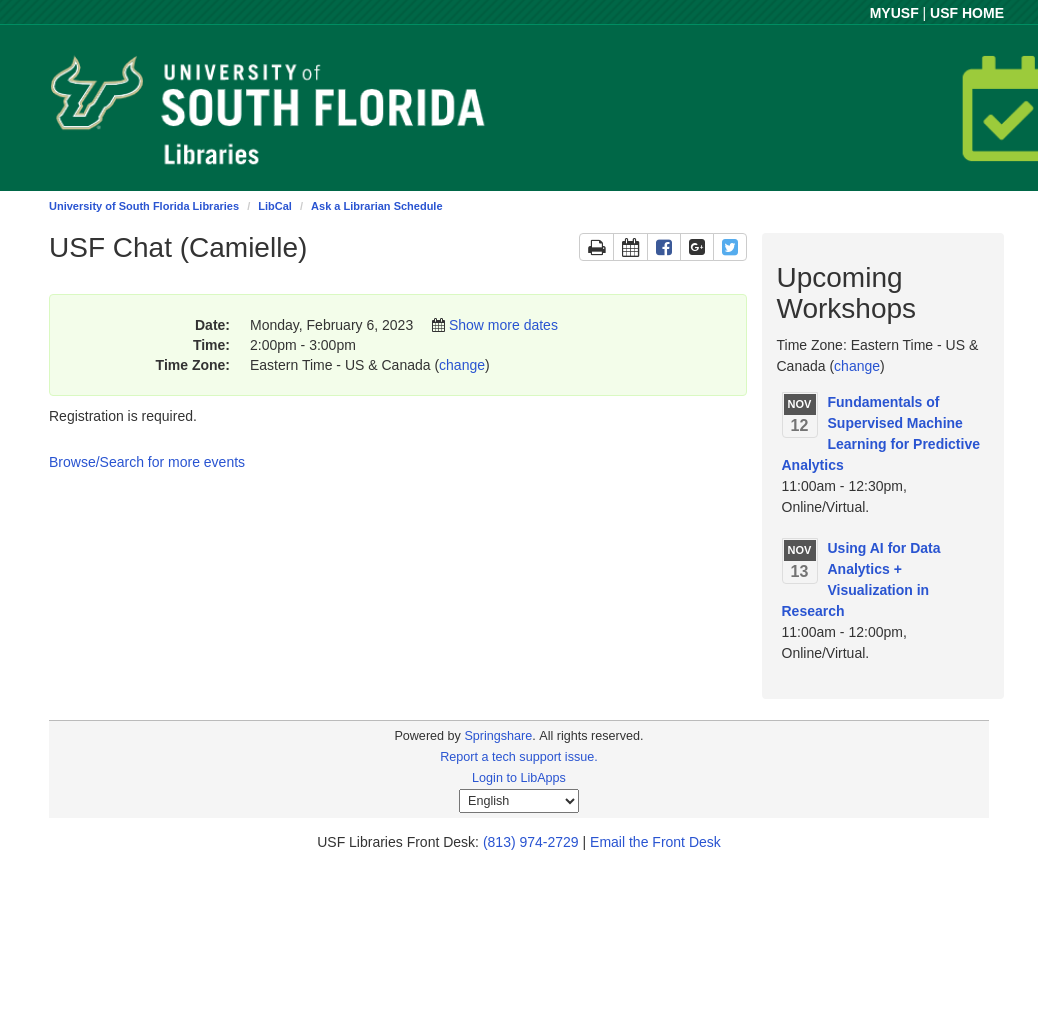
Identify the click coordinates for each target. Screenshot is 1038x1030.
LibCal (275, 206)
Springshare (498, 736)
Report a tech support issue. (519, 757)
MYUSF (894, 13)
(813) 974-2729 (531, 842)
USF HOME (967, 13)
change (462, 365)
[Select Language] (519, 801)
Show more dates (503, 325)
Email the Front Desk (655, 842)
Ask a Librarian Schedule (376, 206)
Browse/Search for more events (147, 462)
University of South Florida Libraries (144, 206)
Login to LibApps (519, 778)
